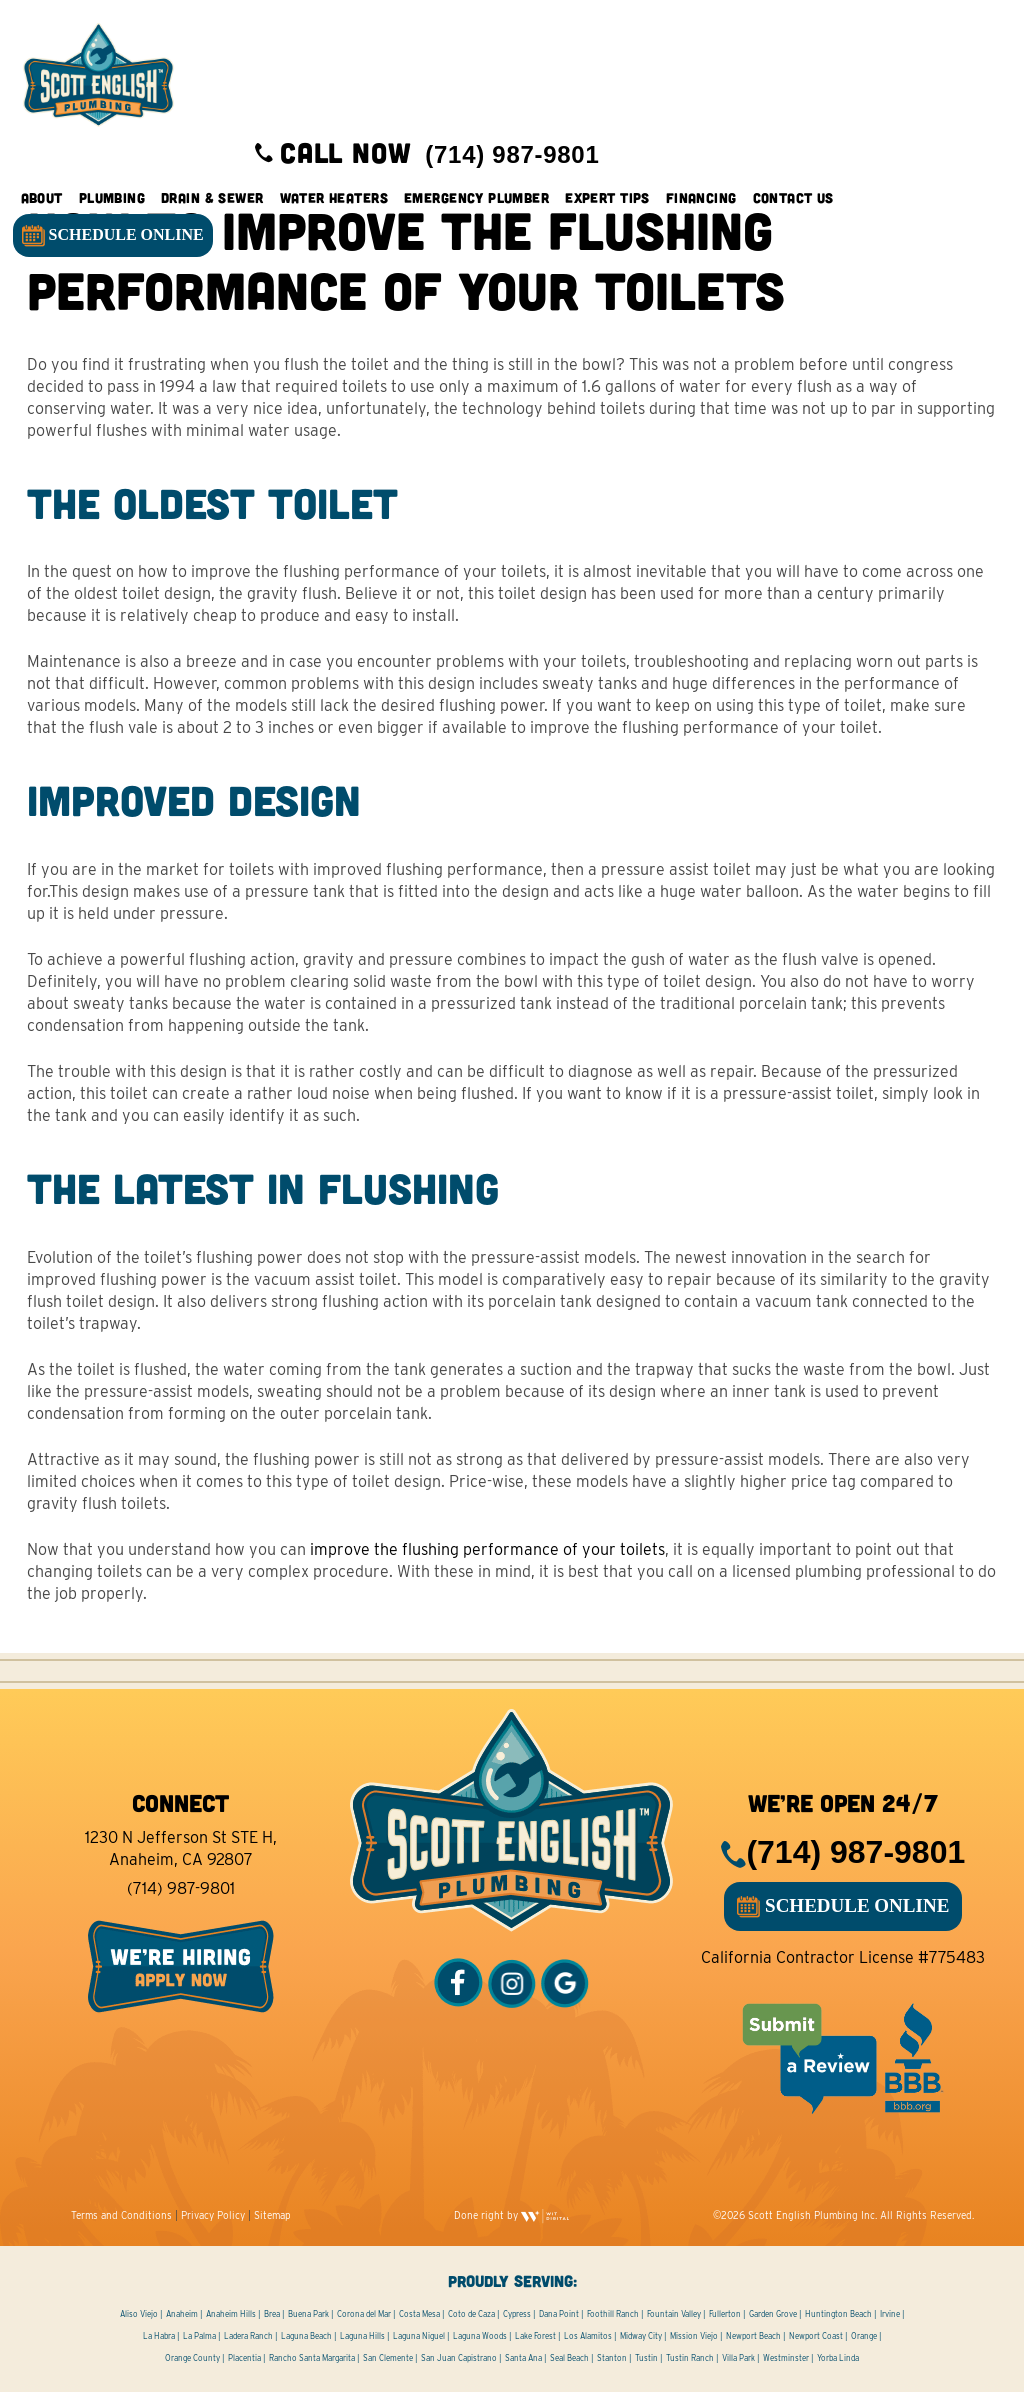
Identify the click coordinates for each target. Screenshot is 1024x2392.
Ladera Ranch (248, 2336)
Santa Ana (523, 2358)
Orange (864, 2336)
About (44, 199)
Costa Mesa (419, 2314)
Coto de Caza (471, 2314)
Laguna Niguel (419, 2336)
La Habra (159, 2336)
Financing (703, 199)
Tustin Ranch (690, 2358)
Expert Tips (610, 199)
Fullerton (725, 2314)
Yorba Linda (838, 2358)
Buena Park (308, 2314)
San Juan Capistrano (459, 2358)
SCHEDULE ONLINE (115, 239)
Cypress (517, 2314)
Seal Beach (569, 2358)
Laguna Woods (480, 2336)
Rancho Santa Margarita (312, 2358)
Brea (272, 2314)
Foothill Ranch (613, 2314)
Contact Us (795, 199)
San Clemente (388, 2358)
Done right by (512, 2215)
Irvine (890, 2314)
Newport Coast (816, 2336)
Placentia (244, 2358)
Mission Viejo (694, 2336)
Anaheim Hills (231, 2314)
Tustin (646, 2358)
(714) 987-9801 (181, 1888)
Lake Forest (535, 2336)
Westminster (786, 2358)
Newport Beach (753, 2336)
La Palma (199, 2336)
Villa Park (738, 2358)
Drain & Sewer (214, 199)
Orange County (192, 2358)
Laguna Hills (362, 2336)
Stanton (612, 2358)
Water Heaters (336, 199)
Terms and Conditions (121, 2215)
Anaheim (182, 2314)
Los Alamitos (588, 2336)
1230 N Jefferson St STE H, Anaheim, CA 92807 (181, 1848)
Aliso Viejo (139, 2314)
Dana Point (559, 2314)
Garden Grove (773, 2314)
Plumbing (114, 199)
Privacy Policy (213, 2215)
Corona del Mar (364, 2314)
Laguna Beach (306, 2336)
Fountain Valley (674, 2314)
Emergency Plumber (478, 199)
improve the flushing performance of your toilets (487, 1549)
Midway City (641, 2336)
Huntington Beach (838, 2314)
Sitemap (272, 2215)
